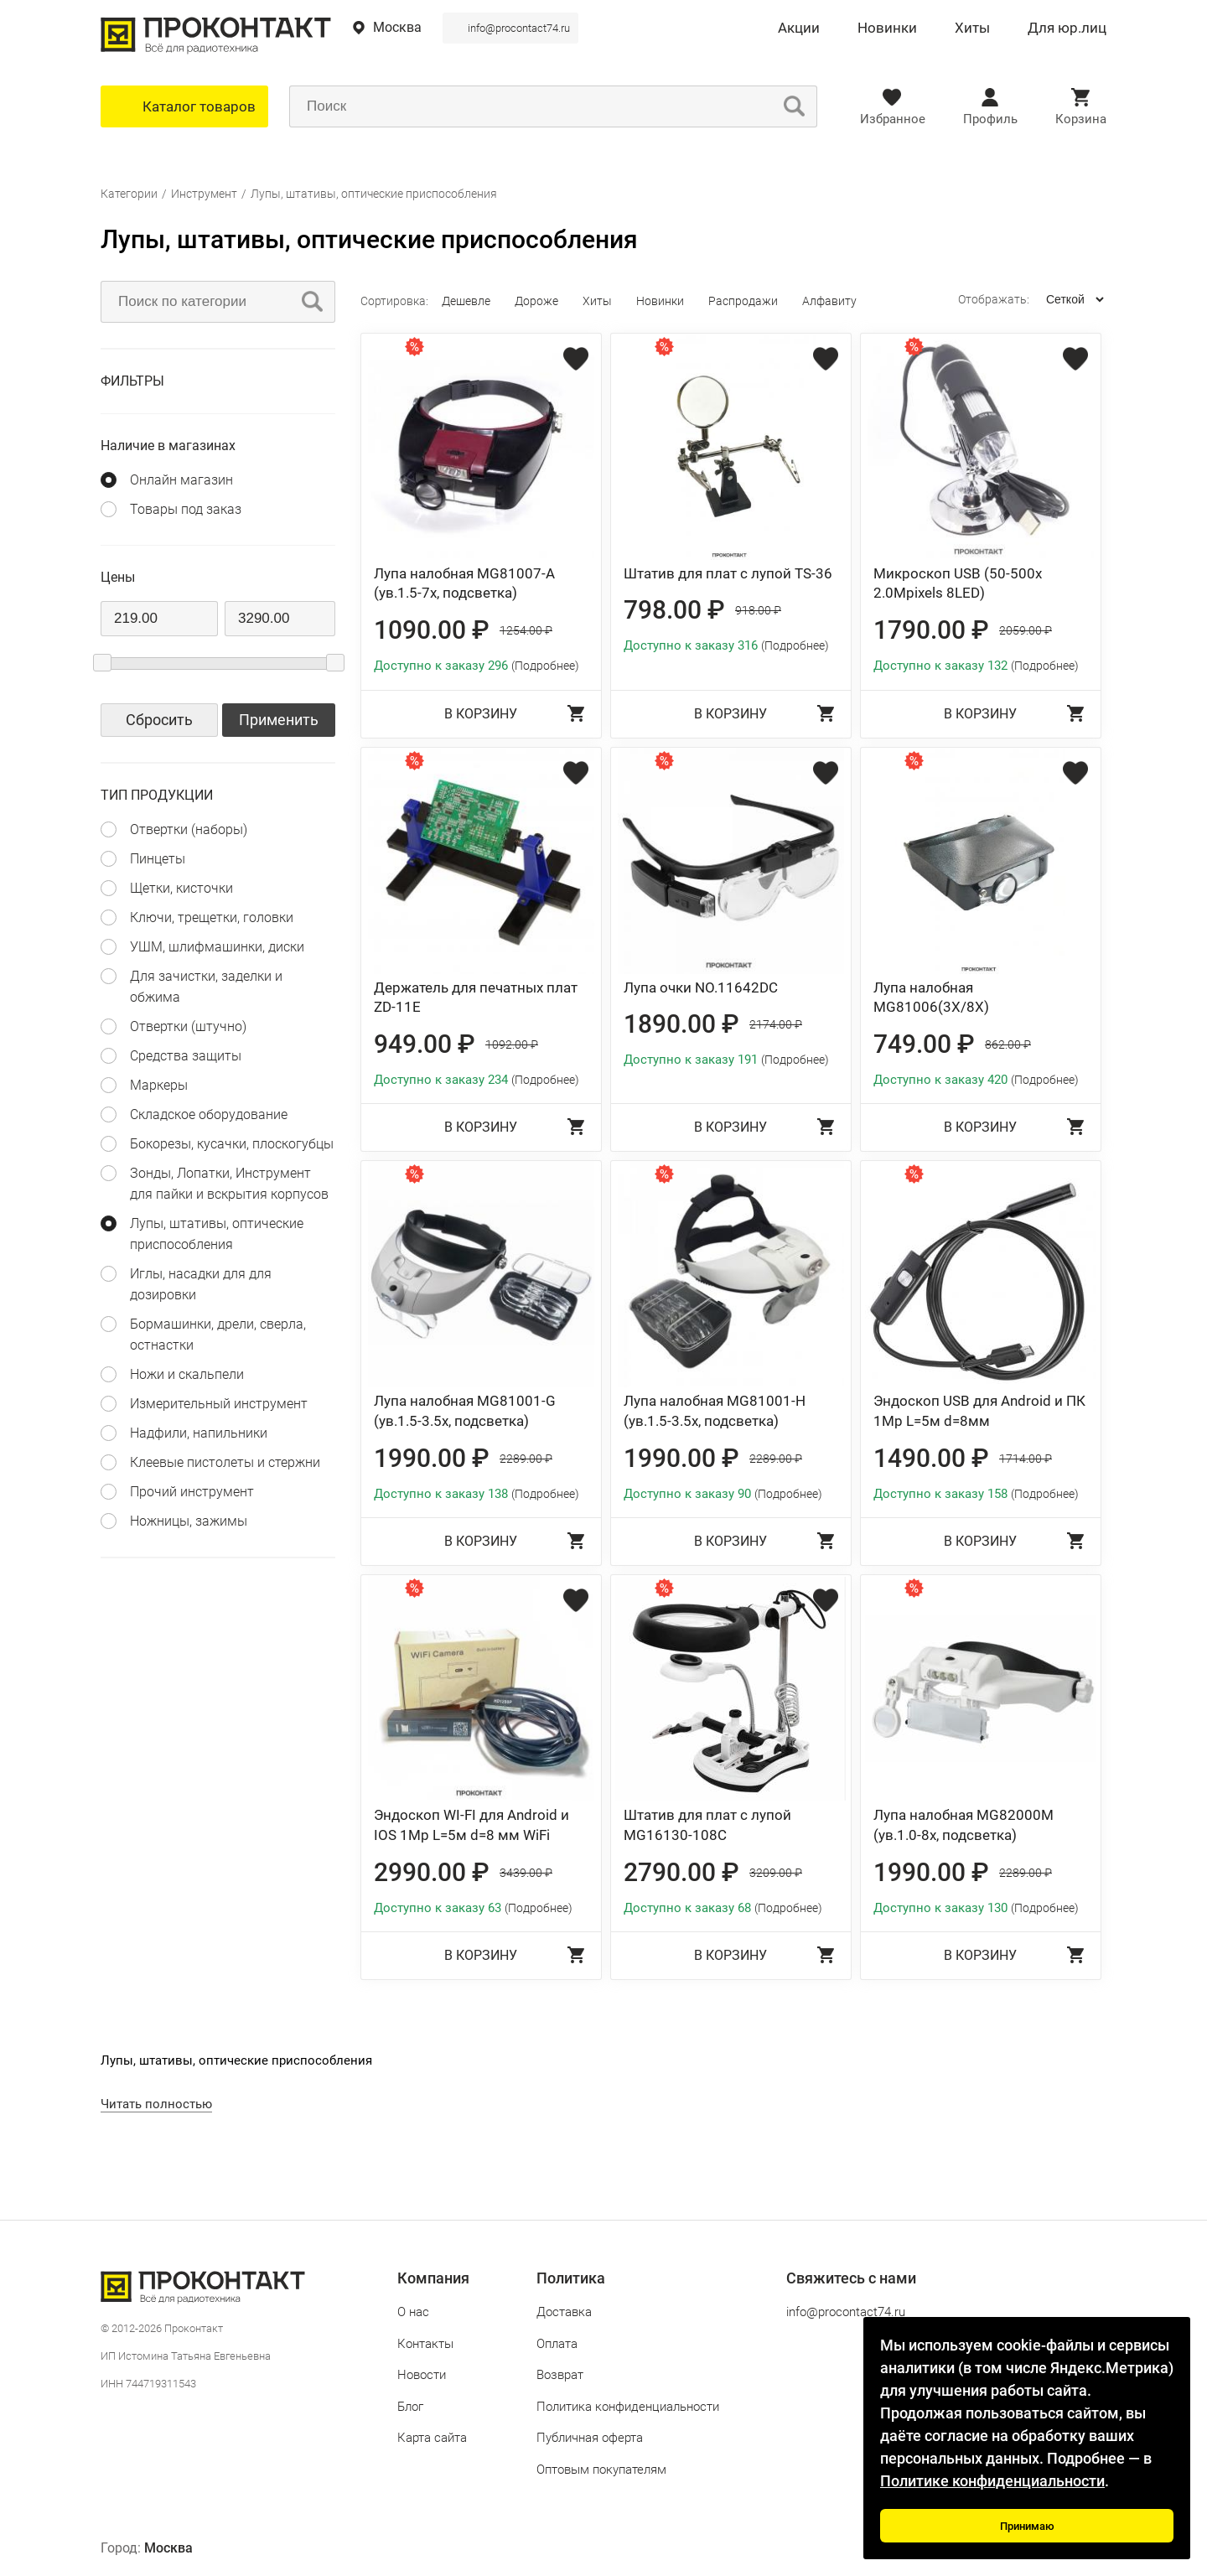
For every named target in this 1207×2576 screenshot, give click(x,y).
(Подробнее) (545, 665)
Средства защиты (185, 1056)
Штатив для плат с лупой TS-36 (728, 573)
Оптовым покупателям (601, 2469)
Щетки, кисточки (181, 888)
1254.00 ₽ (526, 630)
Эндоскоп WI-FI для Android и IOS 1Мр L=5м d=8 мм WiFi (471, 1824)
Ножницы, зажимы (188, 1521)
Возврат (559, 2374)
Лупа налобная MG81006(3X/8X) (931, 997)
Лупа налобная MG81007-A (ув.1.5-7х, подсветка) (464, 583)
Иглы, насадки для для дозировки (201, 1284)
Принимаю (1027, 2526)
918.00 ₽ (758, 610)
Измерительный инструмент (219, 1404)
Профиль (990, 119)
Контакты (425, 2343)
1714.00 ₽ (1025, 1458)
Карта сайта (432, 2437)
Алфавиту (829, 301)
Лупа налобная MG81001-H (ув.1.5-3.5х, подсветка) (715, 1410)
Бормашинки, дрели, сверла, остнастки (218, 1334)
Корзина (1080, 119)
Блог (410, 2406)
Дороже (536, 301)
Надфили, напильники (198, 1433)
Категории (129, 193)
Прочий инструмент (192, 1492)
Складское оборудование (209, 1114)
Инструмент (204, 193)
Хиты (972, 28)
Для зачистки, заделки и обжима (206, 986)
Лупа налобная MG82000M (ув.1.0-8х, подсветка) (963, 1824)
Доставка (564, 2311)
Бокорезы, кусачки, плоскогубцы (232, 1144)
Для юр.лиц (1067, 28)
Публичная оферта (589, 2437)
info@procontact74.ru (519, 28)
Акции (799, 28)
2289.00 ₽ (526, 1458)
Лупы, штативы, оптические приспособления (374, 193)
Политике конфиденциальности (992, 2481)
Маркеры (159, 1085)
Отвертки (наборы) (188, 829)
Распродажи (743, 301)
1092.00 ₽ (511, 1044)
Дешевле (466, 301)
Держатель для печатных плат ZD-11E (476, 997)
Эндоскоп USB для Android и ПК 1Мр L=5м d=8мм (979, 1410)
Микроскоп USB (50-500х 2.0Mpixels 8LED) (957, 583)
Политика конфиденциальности (627, 2406)
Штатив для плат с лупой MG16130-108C (707, 1824)
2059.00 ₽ (1025, 630)
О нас (413, 2311)
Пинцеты (157, 859)
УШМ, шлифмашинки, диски (217, 947)
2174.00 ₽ (775, 1024)
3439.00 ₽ (526, 1872)
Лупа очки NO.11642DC (701, 987)
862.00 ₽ (1008, 1044)
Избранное (892, 119)
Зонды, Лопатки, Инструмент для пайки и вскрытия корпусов (229, 1183)
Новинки (887, 28)
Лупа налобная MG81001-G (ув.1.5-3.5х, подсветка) (465, 1410)
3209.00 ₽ (775, 1872)
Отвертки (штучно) (188, 1026)
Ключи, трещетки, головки (211, 917)
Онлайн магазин (181, 480)
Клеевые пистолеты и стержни (225, 1462)
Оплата (557, 2343)
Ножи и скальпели (187, 1374)
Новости (421, 2374)
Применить (279, 719)
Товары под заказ (185, 509)
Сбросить (159, 719)
